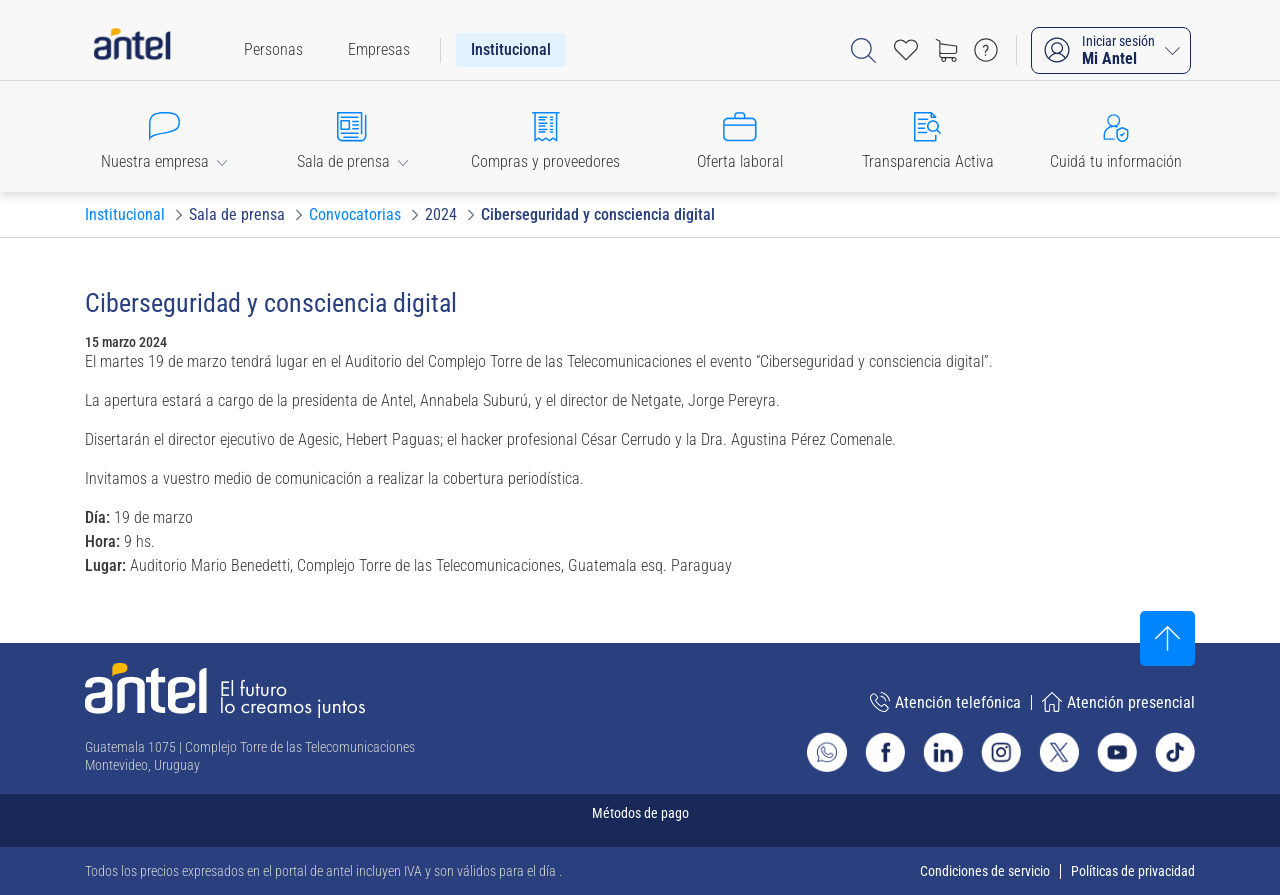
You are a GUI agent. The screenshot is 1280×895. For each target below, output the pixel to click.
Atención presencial (1118, 702)
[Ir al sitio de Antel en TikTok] (1175, 752)
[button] (164, 136)
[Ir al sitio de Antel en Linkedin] (943, 752)
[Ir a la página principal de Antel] (225, 690)
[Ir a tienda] (946, 50)
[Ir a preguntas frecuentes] (986, 50)
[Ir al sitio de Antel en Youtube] (1117, 752)
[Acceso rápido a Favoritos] (906, 50)
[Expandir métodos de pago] (640, 820)
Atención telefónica (945, 702)
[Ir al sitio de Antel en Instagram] (1001, 752)
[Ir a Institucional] (125, 215)
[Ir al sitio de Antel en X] (1059, 752)
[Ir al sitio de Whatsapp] (827, 752)
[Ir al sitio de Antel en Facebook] (885, 752)
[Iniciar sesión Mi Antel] (1111, 50)
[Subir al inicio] (1167, 638)
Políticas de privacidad (1133, 871)
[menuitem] (273, 50)
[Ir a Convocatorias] (355, 215)
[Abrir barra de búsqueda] (863, 50)
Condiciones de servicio (985, 871)
